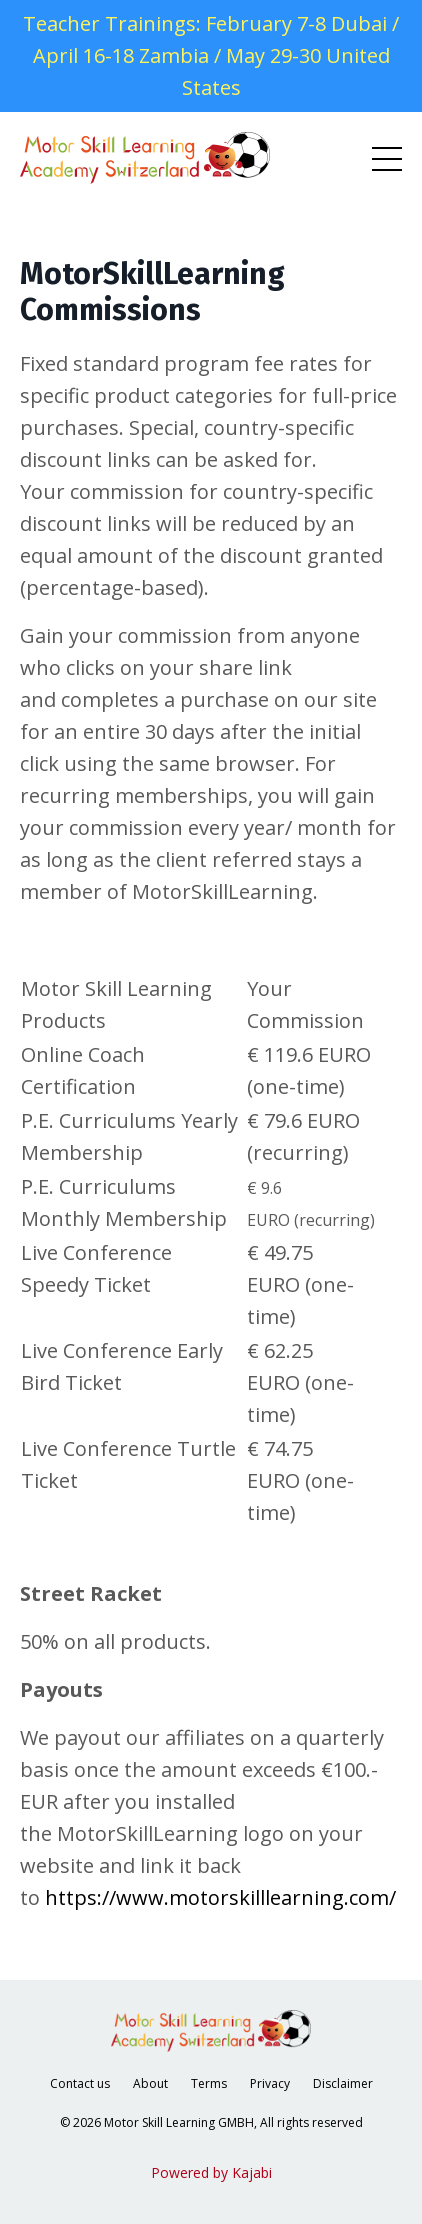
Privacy (270, 2083)
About (150, 2083)
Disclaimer (343, 2083)
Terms (209, 2083)
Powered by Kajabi (211, 2172)
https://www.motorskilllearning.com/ (220, 1897)
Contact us (80, 2083)
